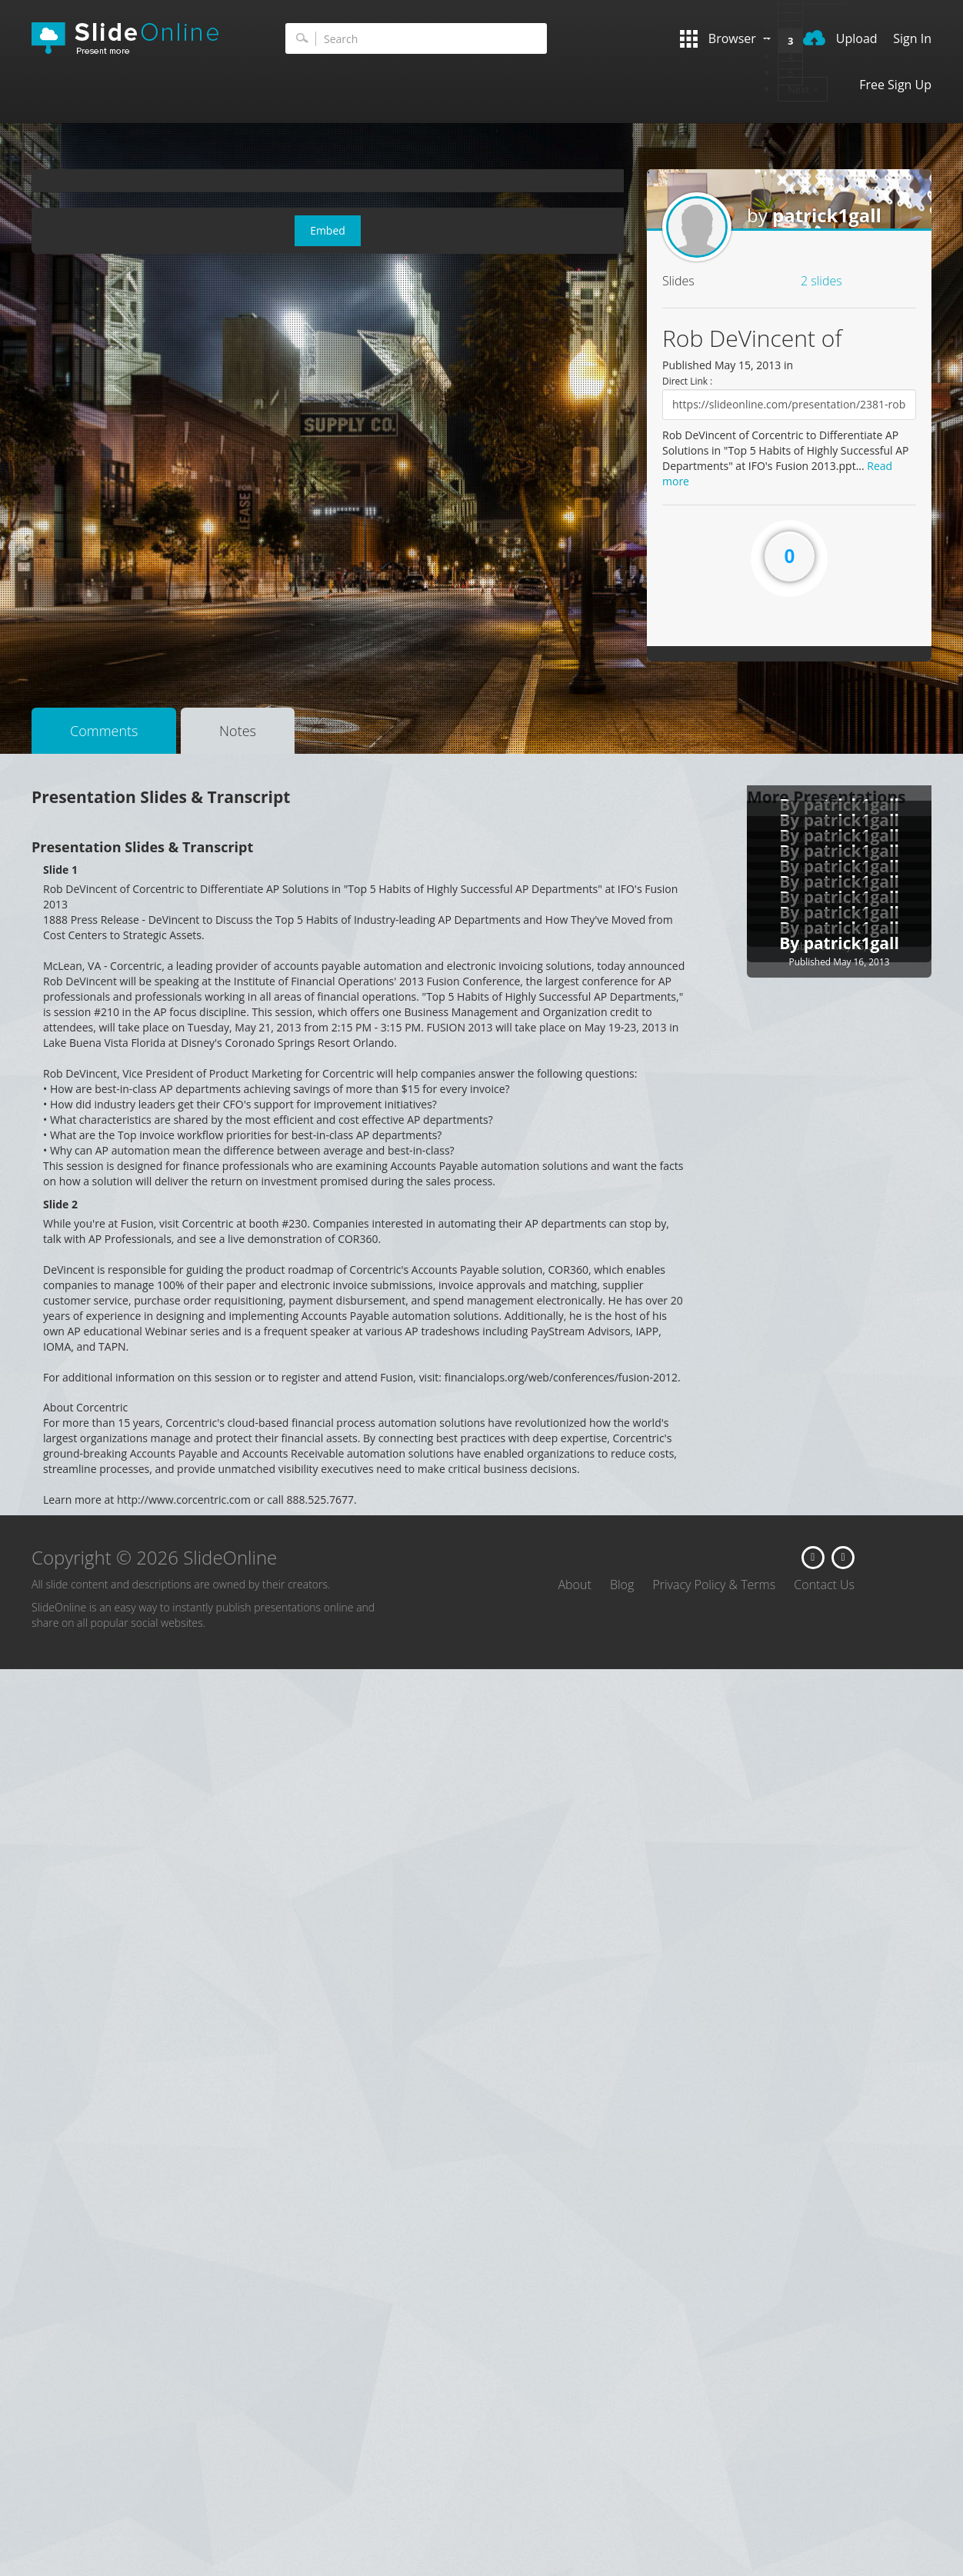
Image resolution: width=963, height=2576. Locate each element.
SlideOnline (135, 38)
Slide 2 (60, 1204)
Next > (803, 89)
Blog (622, 1584)
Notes (237, 730)
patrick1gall (826, 215)
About (574, 1584)
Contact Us (824, 1584)
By (791, 943)
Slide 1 (60, 869)
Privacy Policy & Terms (713, 1584)
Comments (104, 730)
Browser (725, 39)
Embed (327, 230)
